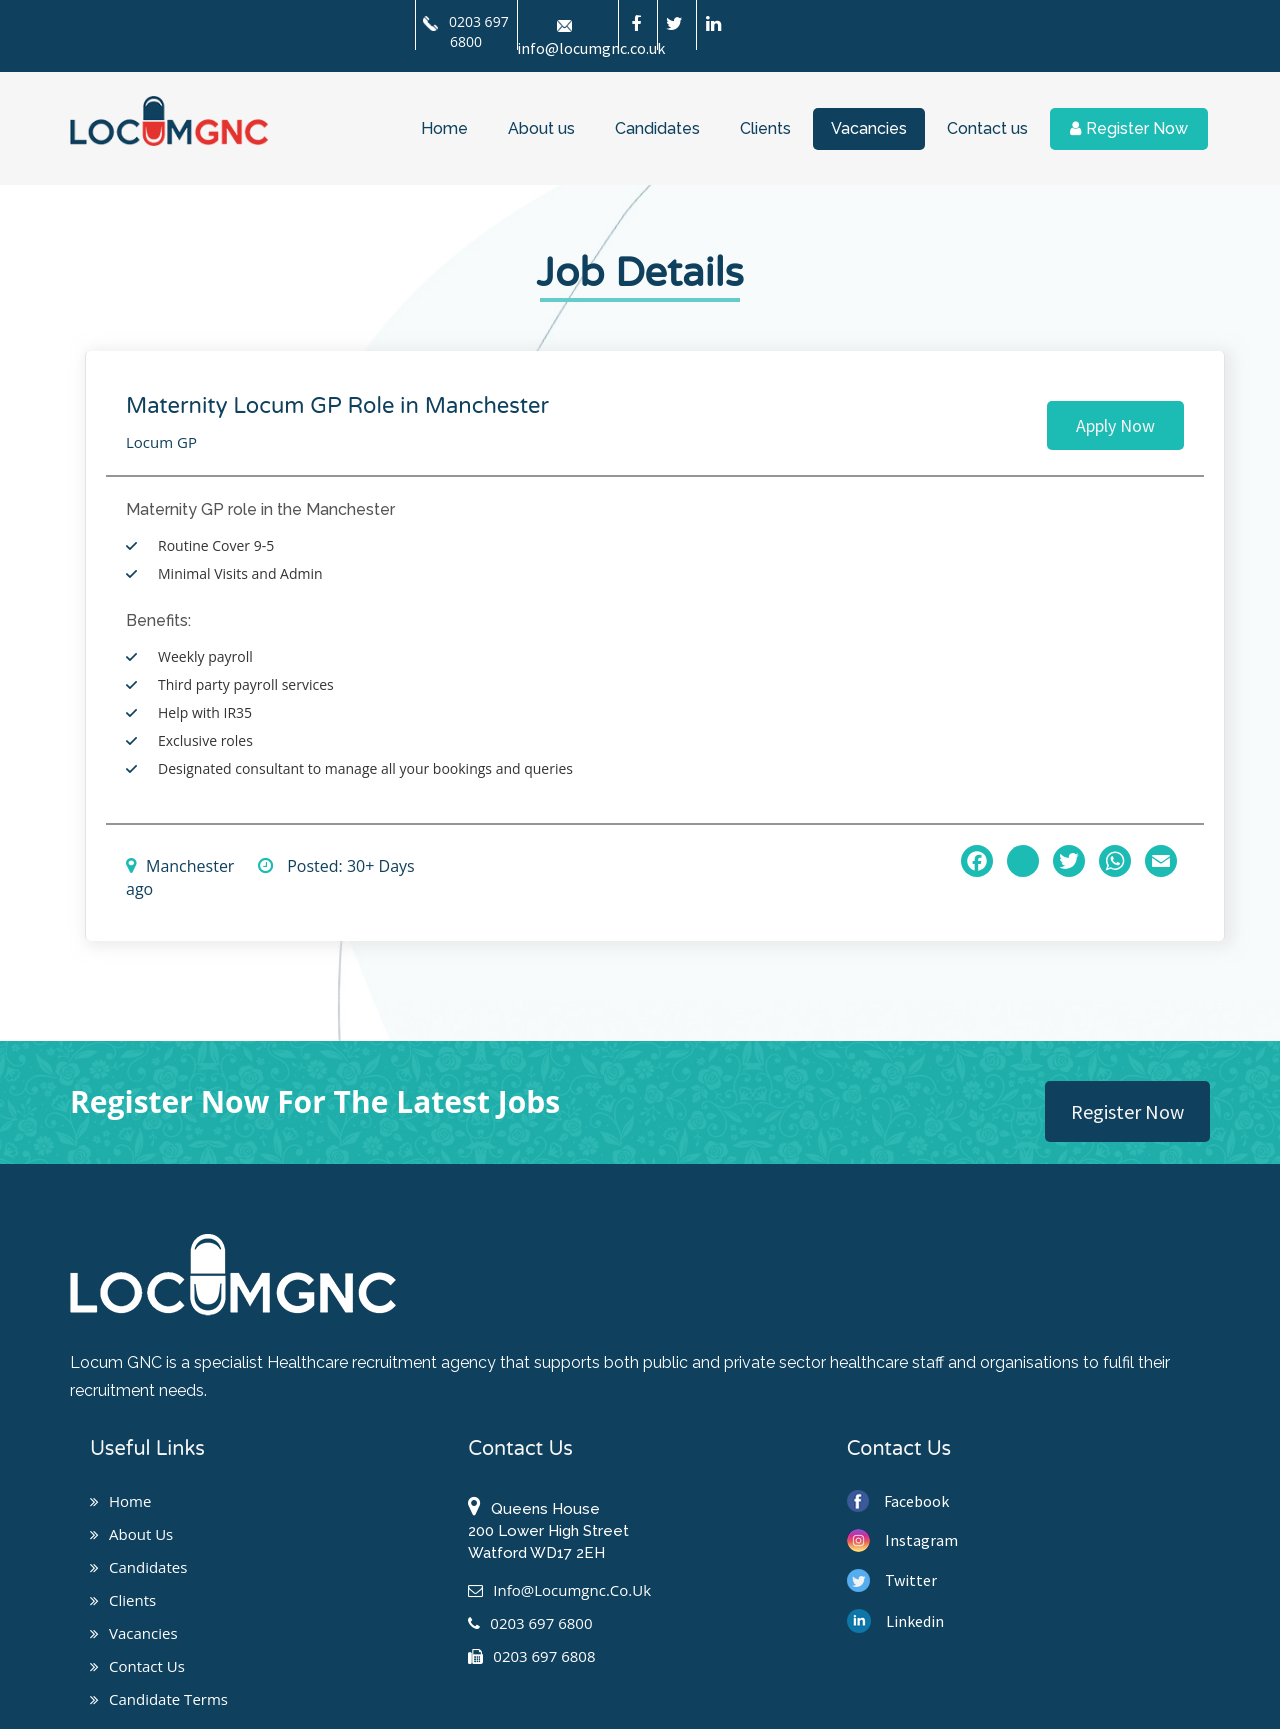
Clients (765, 128)
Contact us (987, 128)
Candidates (657, 128)
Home (444, 128)
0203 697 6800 (465, 31)
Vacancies (869, 128)
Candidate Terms (159, 1699)
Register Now (1129, 128)
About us (541, 128)
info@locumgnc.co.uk (559, 1590)
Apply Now (1115, 425)
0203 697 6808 (531, 1656)
